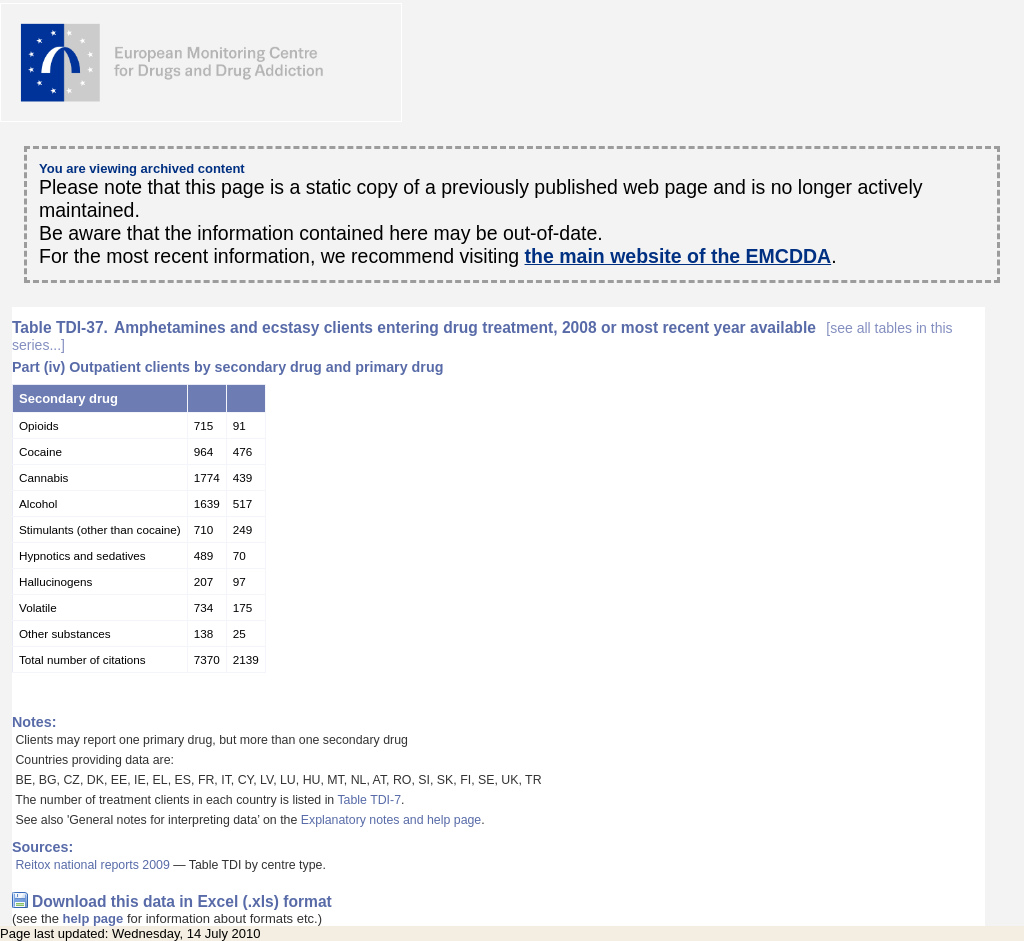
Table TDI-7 (369, 800)
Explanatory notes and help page (391, 820)
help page (93, 918)
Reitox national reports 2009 (92, 865)
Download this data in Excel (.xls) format (182, 901)
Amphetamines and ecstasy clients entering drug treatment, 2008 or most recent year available (482, 336)
